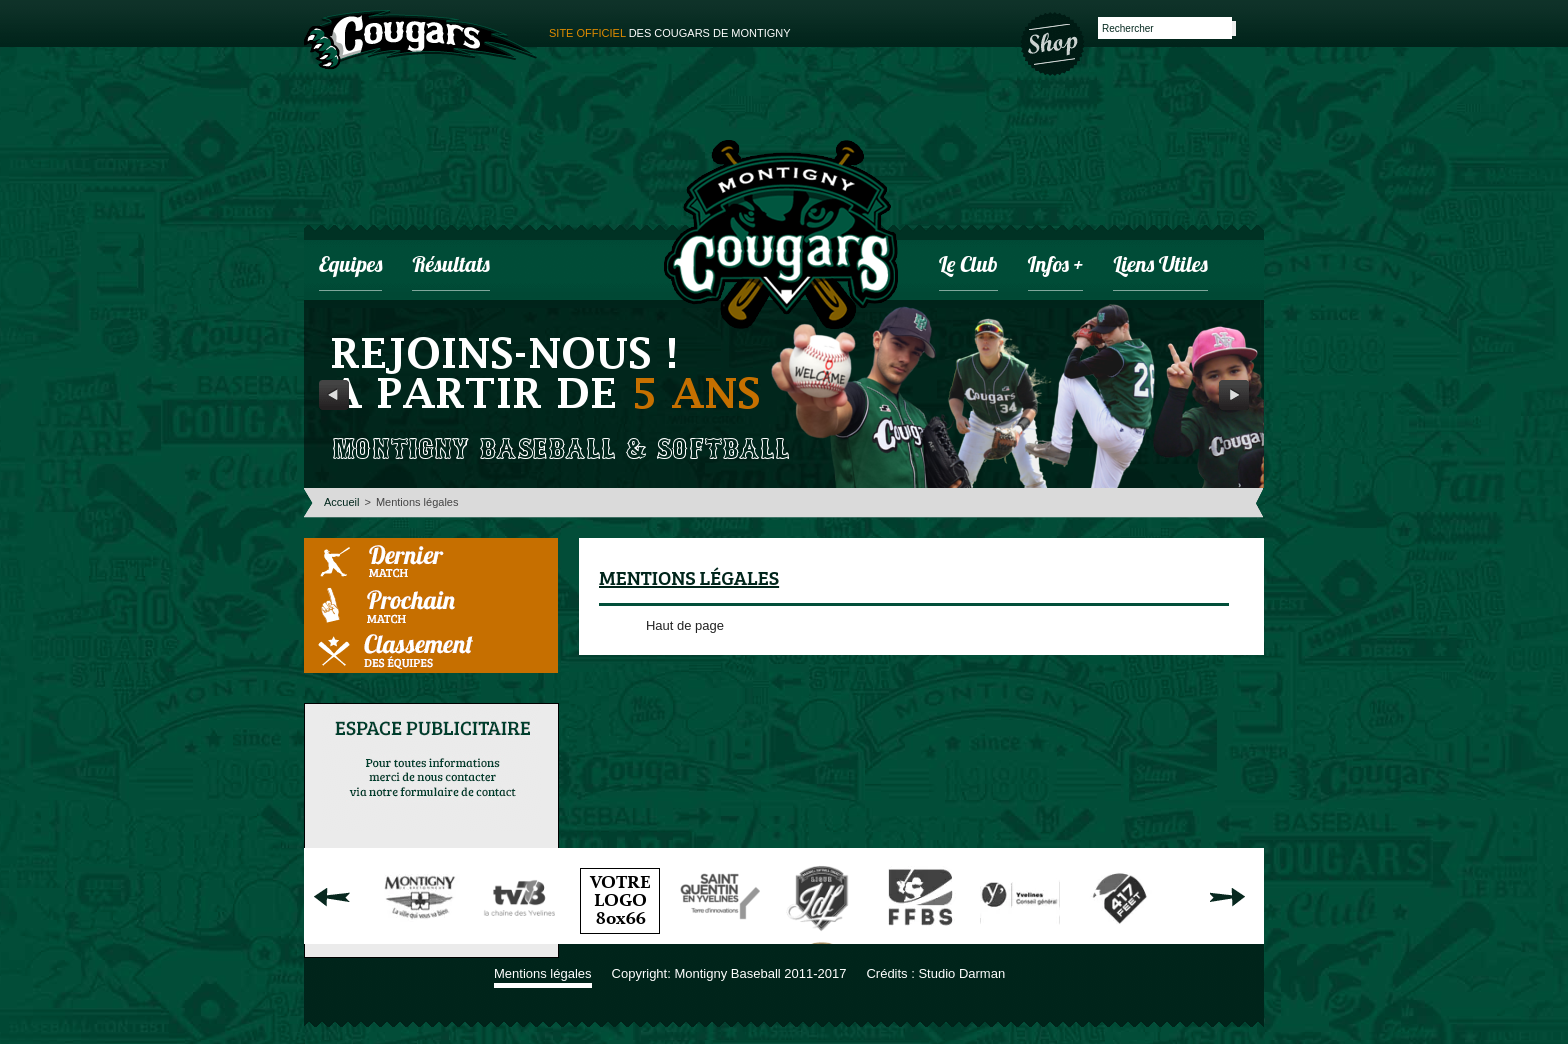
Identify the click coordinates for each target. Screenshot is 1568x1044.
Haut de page (685, 625)
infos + (1056, 266)
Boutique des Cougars (1054, 42)
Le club (968, 266)
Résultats (450, 266)
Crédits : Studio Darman (935, 973)
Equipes (350, 266)
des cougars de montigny (670, 33)
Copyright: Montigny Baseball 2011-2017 (729, 973)
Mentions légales (543, 973)
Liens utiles (1160, 266)
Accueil (341, 502)
